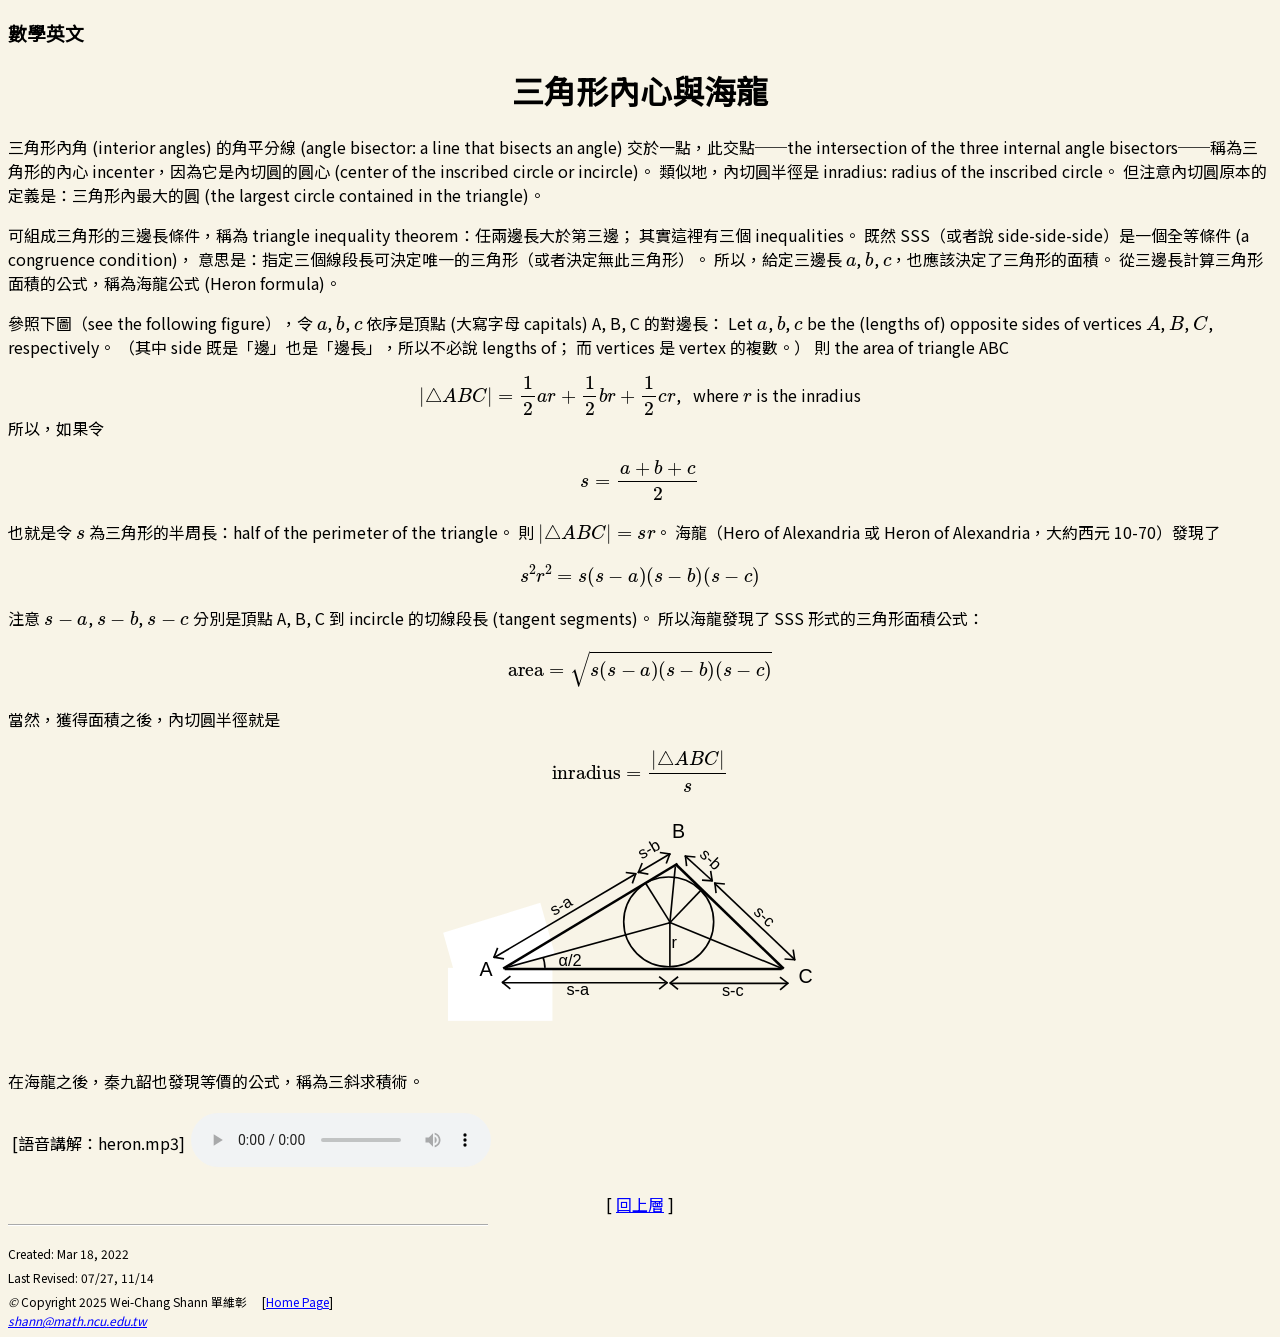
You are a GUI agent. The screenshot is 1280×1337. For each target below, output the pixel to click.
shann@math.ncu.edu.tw (77, 1320)
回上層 (640, 1204)
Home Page (297, 1301)
